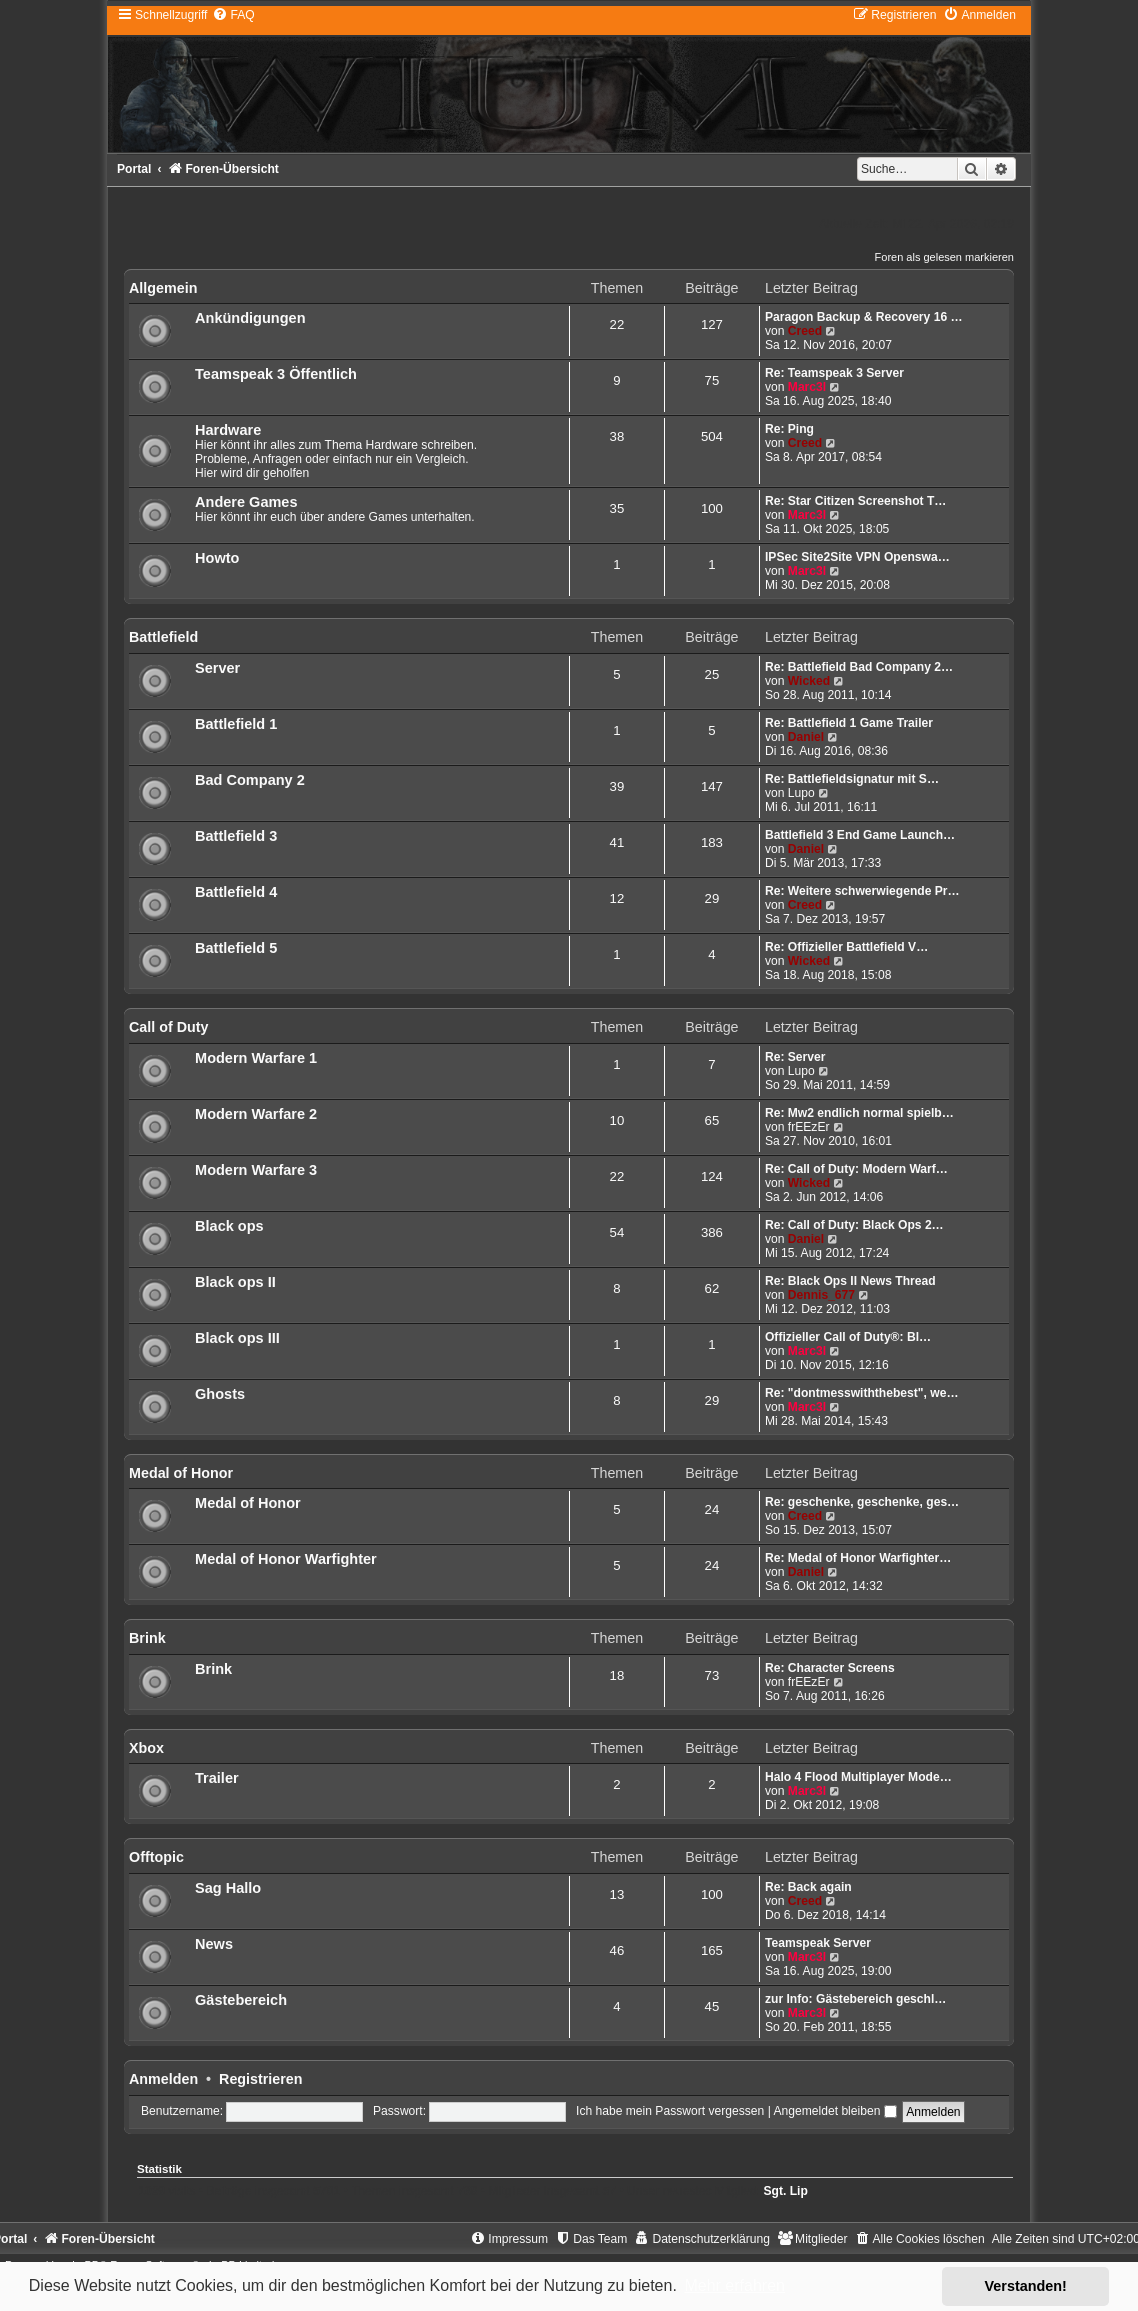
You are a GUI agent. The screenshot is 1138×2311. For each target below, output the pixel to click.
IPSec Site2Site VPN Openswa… (857, 557)
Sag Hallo (228, 1888)
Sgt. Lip (785, 2191)
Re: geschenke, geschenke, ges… (862, 1502)
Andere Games (246, 502)
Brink (147, 1638)
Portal (134, 169)
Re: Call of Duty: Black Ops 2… (854, 1225)
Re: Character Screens (830, 1668)
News (214, 1944)
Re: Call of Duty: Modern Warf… (856, 1169)
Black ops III (237, 1338)
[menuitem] (233, 15)
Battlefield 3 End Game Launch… (860, 835)
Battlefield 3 (236, 836)
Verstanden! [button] (1026, 2286)
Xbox (146, 1748)
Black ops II (235, 1282)
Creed (805, 331)
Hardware (228, 430)
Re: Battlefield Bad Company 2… (859, 667)
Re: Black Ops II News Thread (850, 1281)
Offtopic (156, 1857)
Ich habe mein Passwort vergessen (670, 2111)
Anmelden (163, 2079)
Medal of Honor (181, 1473)
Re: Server (795, 1057)
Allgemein (163, 288)
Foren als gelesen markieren (944, 257)
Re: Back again (808, 1887)
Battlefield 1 (236, 724)
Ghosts (220, 1394)
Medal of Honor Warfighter (286, 1559)
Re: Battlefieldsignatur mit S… (852, 779)
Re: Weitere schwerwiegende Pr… (862, 891)
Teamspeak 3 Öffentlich (276, 374)
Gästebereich (241, 2000)
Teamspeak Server (818, 1943)
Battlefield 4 (236, 892)
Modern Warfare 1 (256, 1058)
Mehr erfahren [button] (734, 2285)
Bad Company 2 (250, 780)
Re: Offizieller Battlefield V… (846, 947)
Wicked (809, 681)
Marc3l (807, 387)
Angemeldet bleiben (834, 2111)
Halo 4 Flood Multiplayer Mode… (858, 1777)
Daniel (806, 737)
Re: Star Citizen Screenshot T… (855, 501)
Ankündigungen (250, 318)
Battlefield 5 (236, 948)
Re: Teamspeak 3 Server (834, 373)
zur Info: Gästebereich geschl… (855, 1999)
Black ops (229, 1226)
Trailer (217, 1778)
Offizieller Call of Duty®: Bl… (848, 1337)
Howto (217, 558)
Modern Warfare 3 (256, 1170)
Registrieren (260, 2079)
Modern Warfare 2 (256, 1114)
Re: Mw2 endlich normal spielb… (859, 1113)
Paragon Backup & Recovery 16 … (864, 317)
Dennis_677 (821, 1295)
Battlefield (163, 637)
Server (217, 668)
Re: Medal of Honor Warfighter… (858, 1558)
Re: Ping (789, 429)
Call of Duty (168, 1027)
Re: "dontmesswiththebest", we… (862, 1393)
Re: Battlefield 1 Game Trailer (849, 723)
